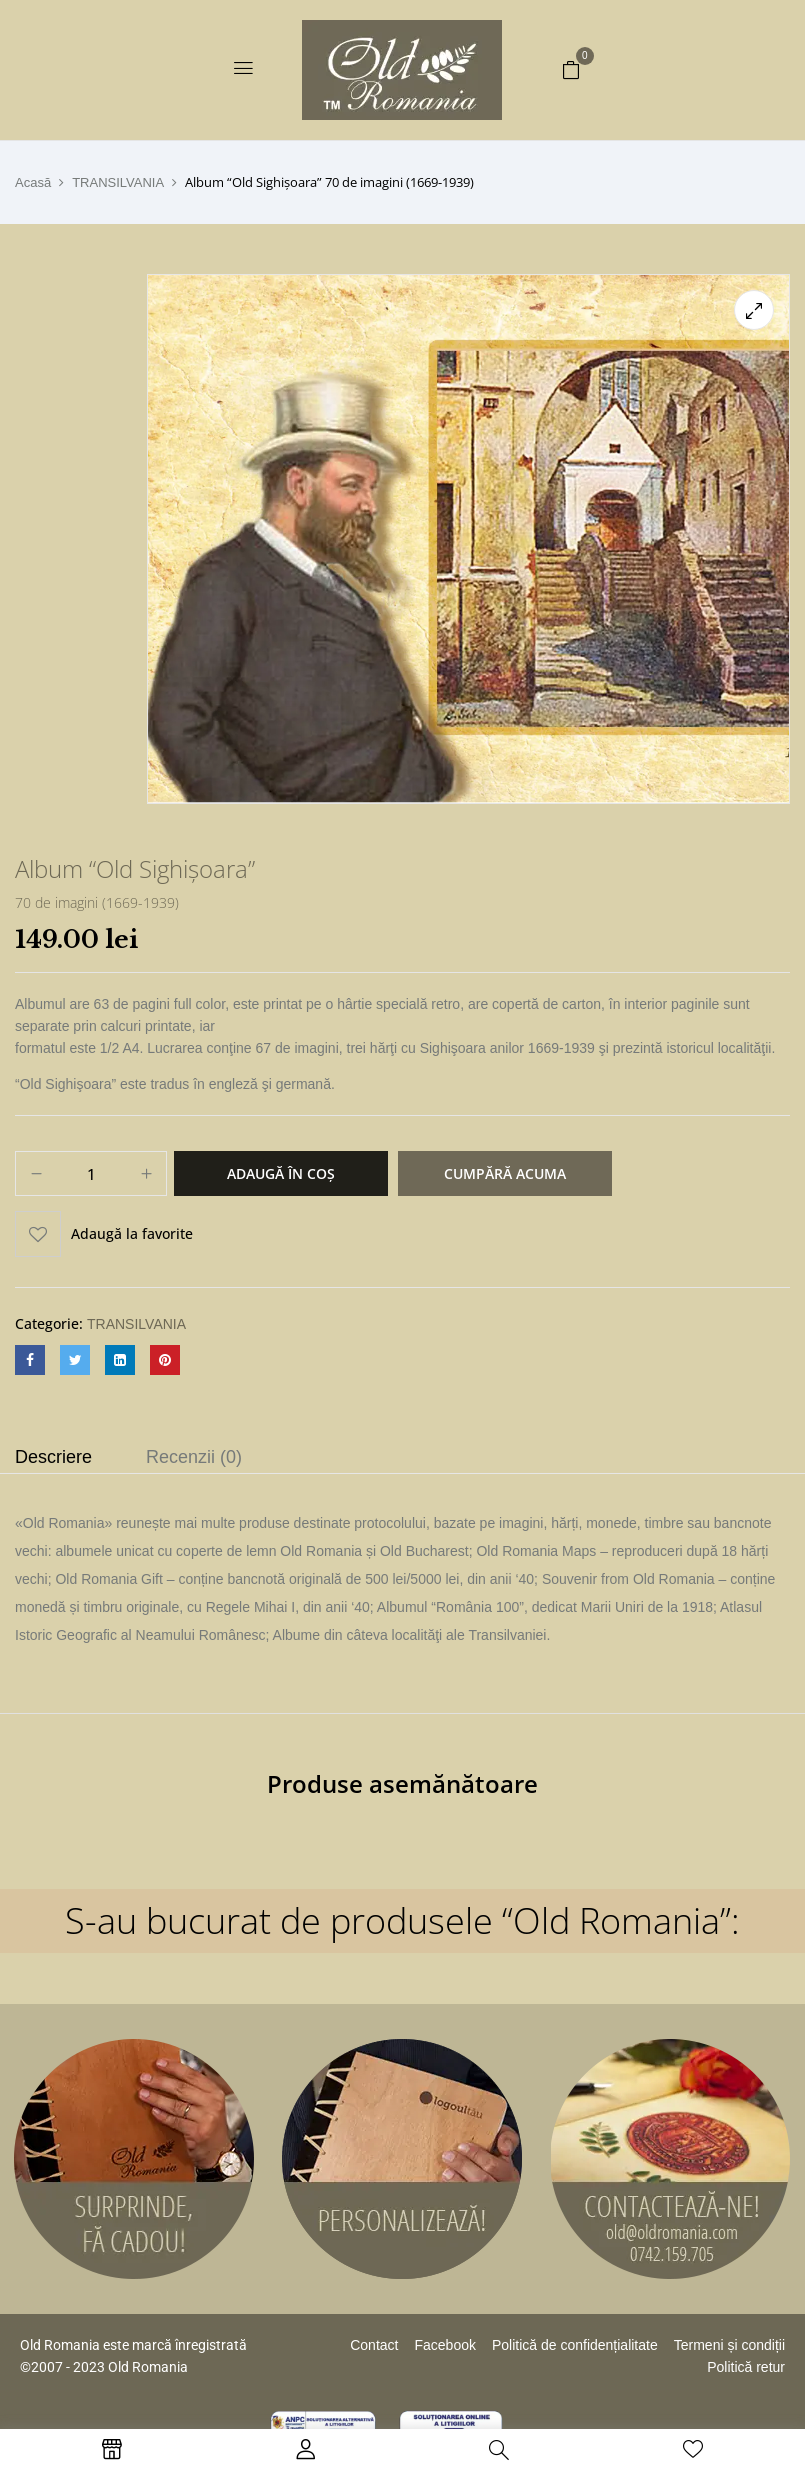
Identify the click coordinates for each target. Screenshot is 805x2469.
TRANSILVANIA (118, 182)
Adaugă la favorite (132, 1233)
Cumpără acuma (505, 1173)
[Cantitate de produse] (91, 1174)
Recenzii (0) (194, 1457)
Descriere (53, 1457)
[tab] (53, 1459)
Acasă (33, 182)
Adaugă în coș (281, 1173)
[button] (571, 69)
